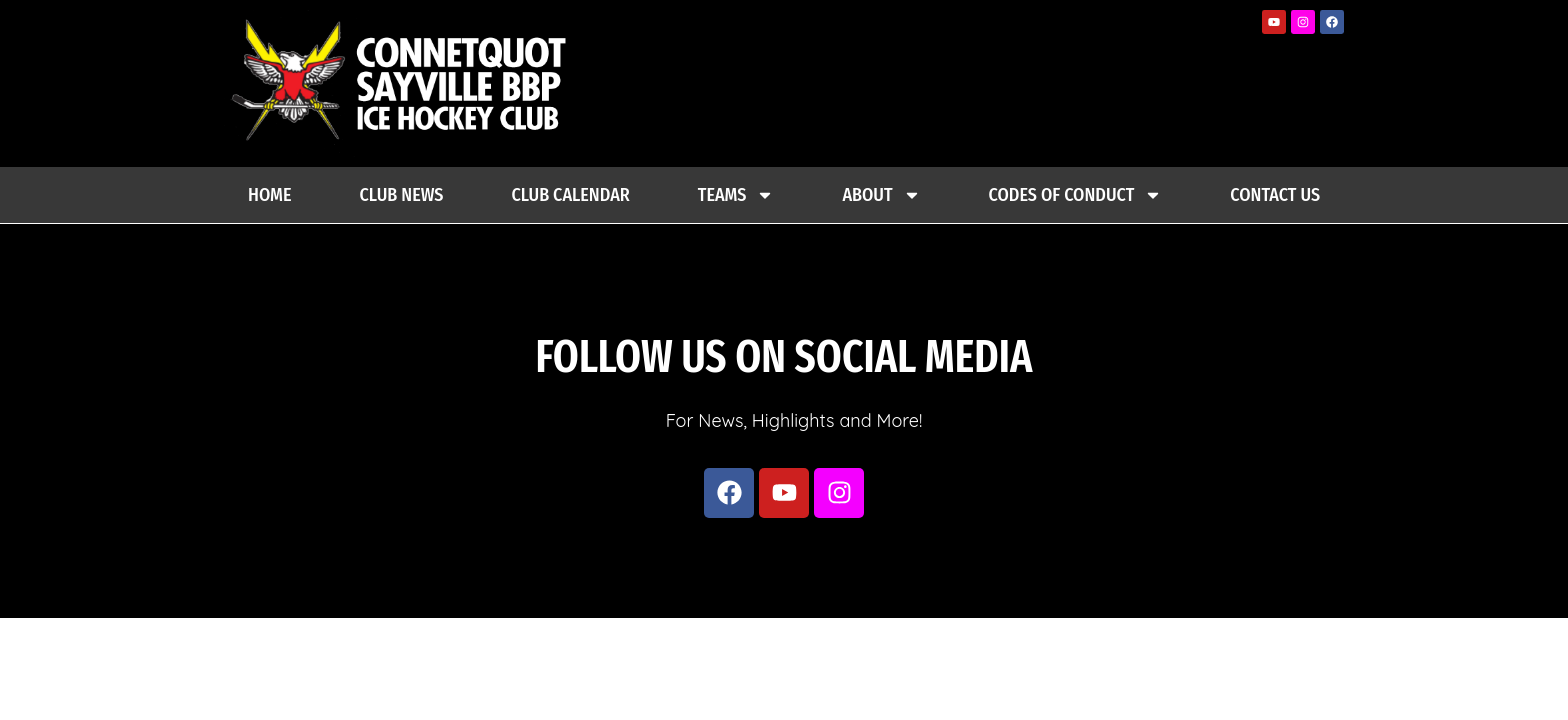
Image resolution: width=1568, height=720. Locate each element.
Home (270, 195)
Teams (736, 195)
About (881, 195)
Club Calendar (570, 195)
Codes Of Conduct (1076, 195)
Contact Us (1275, 195)
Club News (402, 195)
